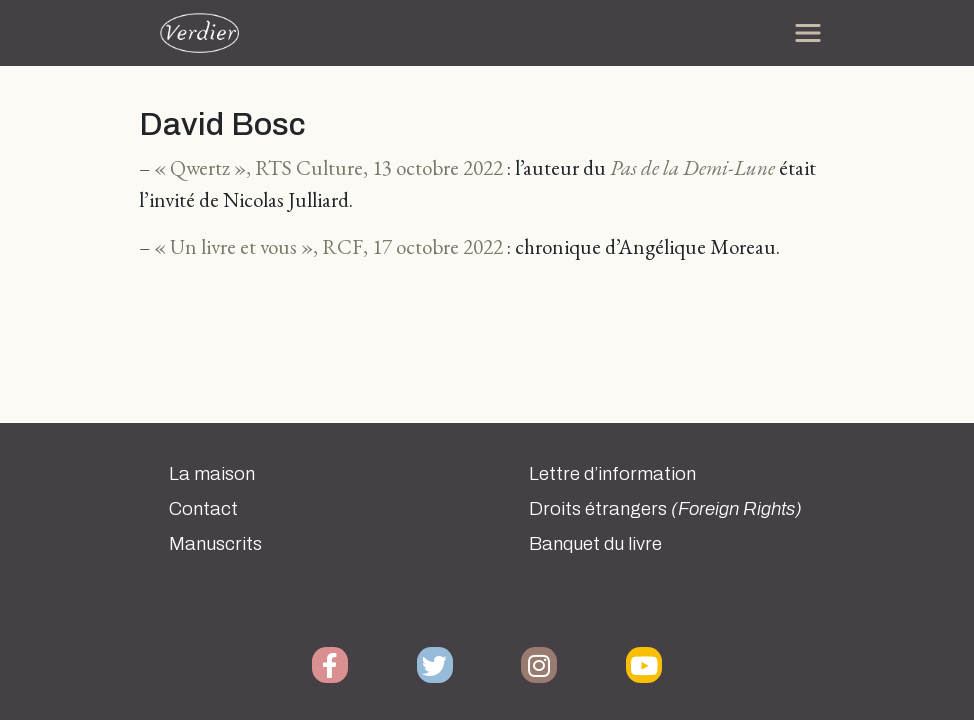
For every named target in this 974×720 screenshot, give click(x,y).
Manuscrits (215, 544)
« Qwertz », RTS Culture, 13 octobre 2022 (328, 167)
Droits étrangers (665, 509)
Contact (203, 509)
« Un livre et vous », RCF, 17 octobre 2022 (328, 246)
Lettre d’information (612, 474)
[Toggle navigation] (808, 33)
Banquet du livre (595, 544)
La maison (212, 474)
